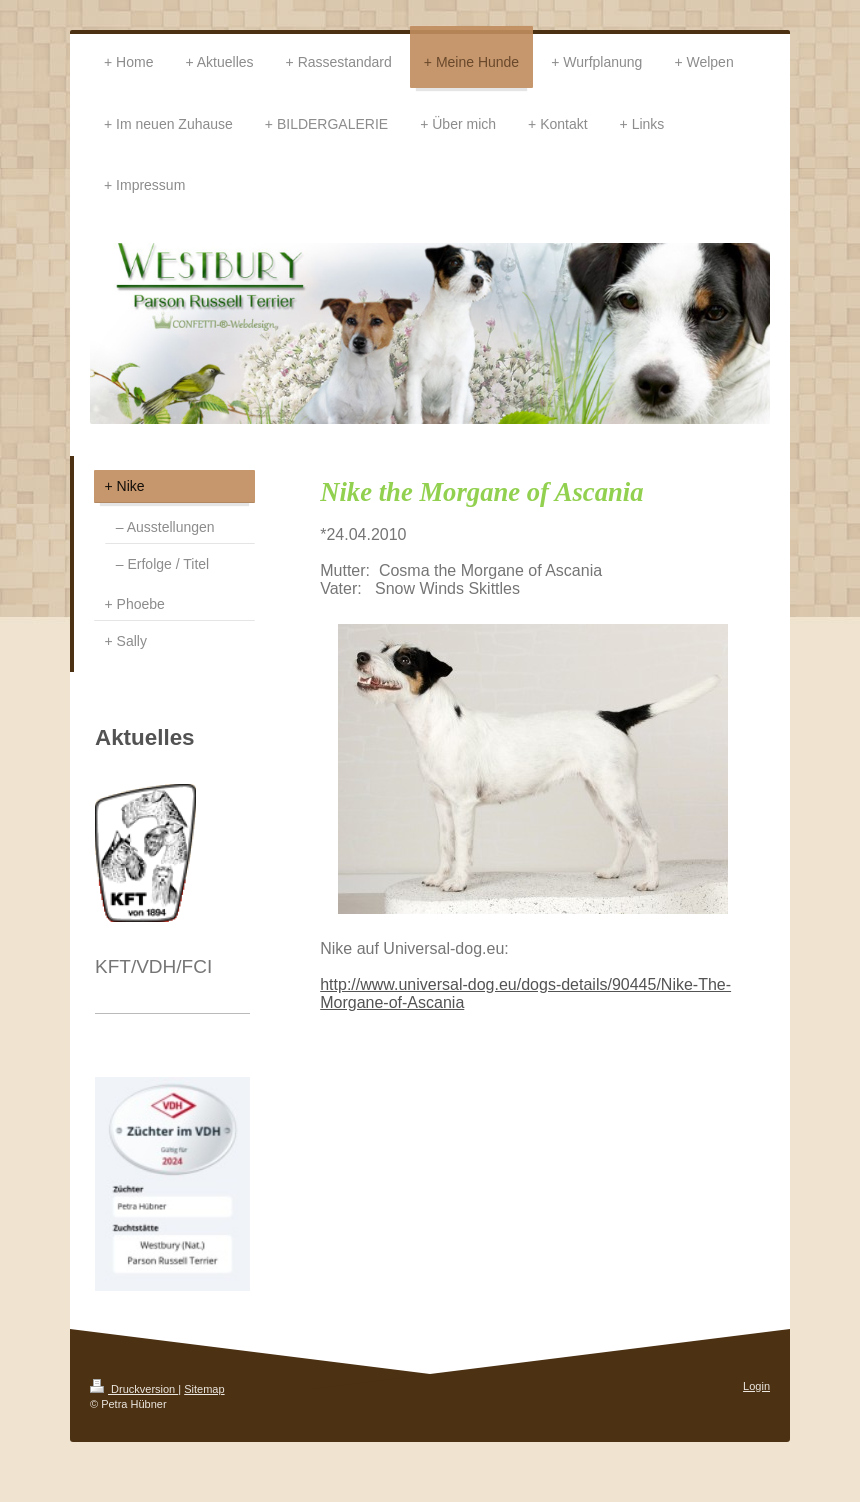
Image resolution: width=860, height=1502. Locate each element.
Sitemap (204, 1389)
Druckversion (134, 1389)
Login (756, 1386)
